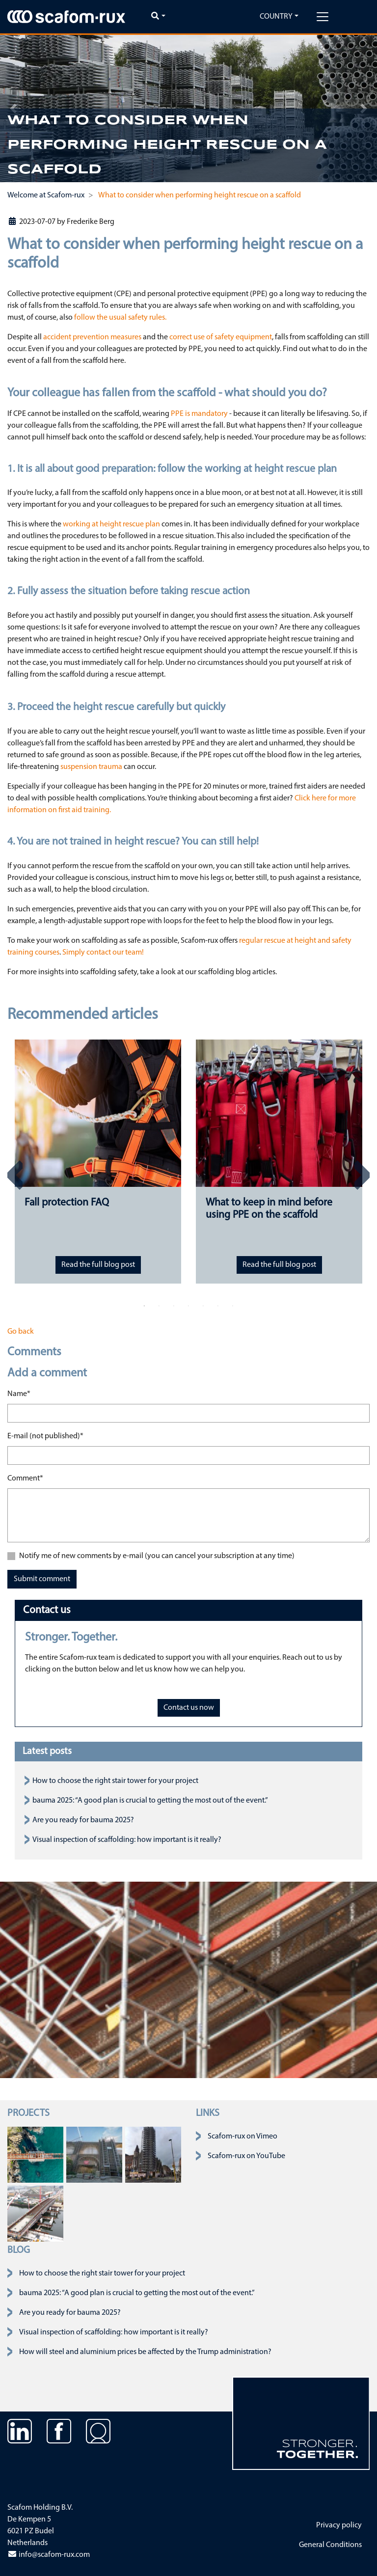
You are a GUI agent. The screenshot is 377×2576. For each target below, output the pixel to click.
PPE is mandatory (199, 414)
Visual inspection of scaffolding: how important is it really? (126, 1840)
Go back (20, 1332)
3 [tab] (174, 1306)
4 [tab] (188, 1306)
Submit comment (42, 1579)
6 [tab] (218, 1306)
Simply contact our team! (103, 953)
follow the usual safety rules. (120, 318)
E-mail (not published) (45, 1435)
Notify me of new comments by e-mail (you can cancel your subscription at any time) (157, 1556)
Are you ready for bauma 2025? (83, 1820)
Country (276, 17)
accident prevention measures (92, 337)
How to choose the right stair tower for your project (115, 1781)
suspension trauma (91, 767)
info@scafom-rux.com (48, 2555)
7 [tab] (233, 1306)
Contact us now (188, 1708)
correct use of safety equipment (220, 337)
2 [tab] (159, 1306)
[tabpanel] (97, 1162)
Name (18, 1393)
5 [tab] (203, 1306)
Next (362, 1175)
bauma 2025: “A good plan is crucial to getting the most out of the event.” (150, 1801)
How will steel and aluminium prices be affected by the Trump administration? (145, 2352)
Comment (25, 1477)
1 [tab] (144, 1306)
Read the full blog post (98, 1265)
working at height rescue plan (111, 524)
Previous (15, 1175)
